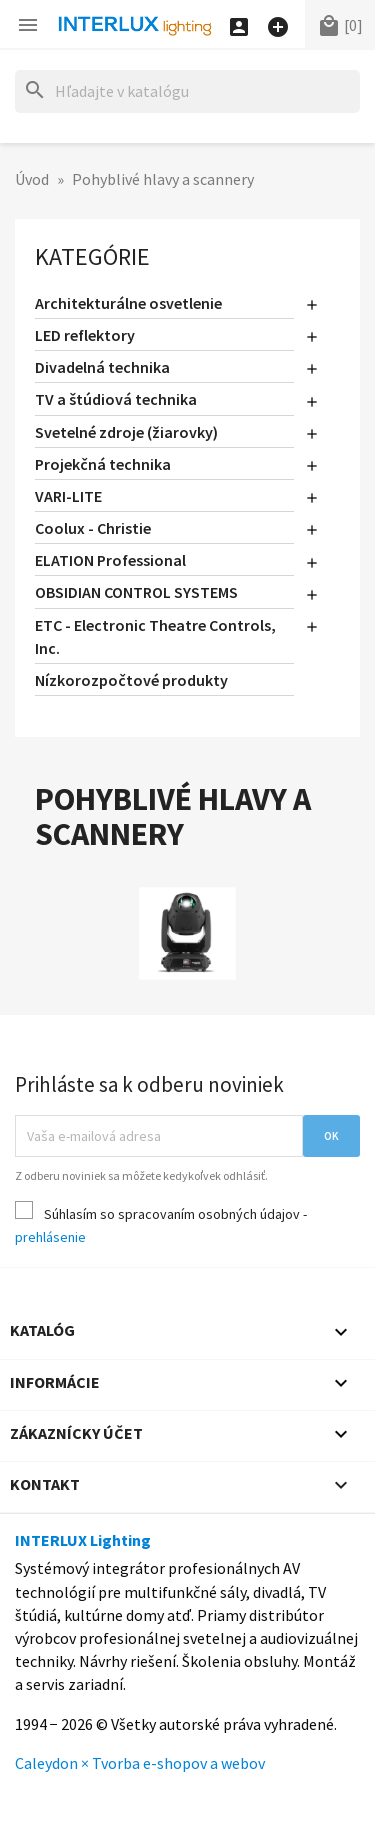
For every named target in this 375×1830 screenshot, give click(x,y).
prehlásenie (50, 1237)
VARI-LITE (68, 496)
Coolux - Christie (93, 528)
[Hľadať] (187, 91)
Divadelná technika (102, 367)
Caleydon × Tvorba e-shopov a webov (140, 1763)
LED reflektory (85, 335)
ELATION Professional (110, 560)
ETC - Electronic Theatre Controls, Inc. (155, 636)
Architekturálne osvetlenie (128, 303)
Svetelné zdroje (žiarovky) (126, 432)
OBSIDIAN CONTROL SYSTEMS (136, 592)
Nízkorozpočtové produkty (131, 680)
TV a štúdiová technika (116, 399)
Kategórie (92, 256)
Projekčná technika (103, 464)
